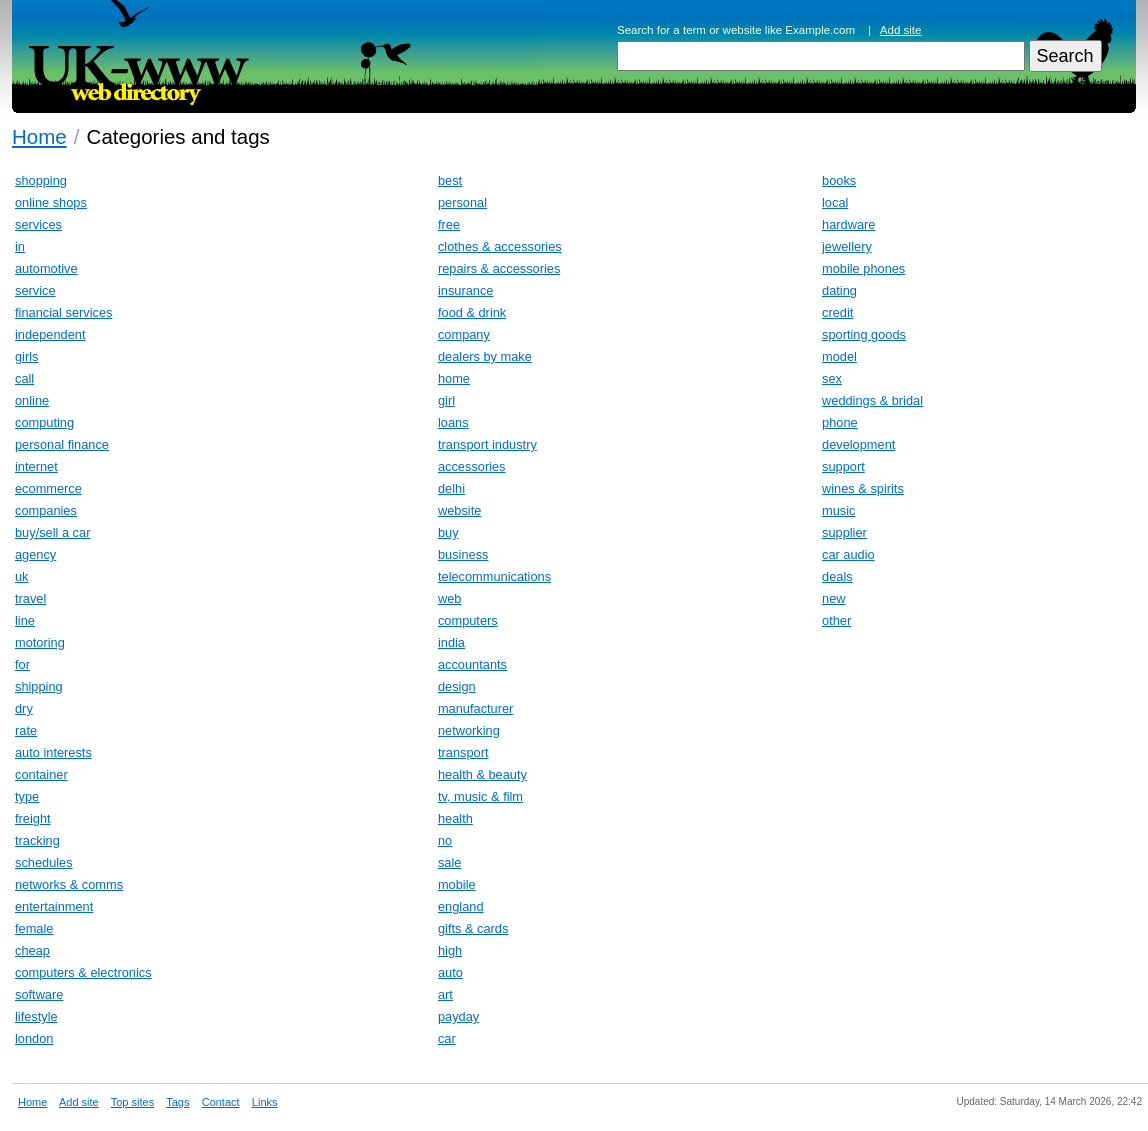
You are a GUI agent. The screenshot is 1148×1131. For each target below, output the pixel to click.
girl (446, 400)
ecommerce (48, 488)
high (450, 950)
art (445, 994)
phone (840, 422)
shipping (39, 686)
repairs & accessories (499, 268)
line (25, 620)
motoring (40, 642)
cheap (32, 950)
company (464, 334)
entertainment (54, 906)
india (451, 642)
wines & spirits (863, 488)
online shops (51, 202)
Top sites (132, 1102)
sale (449, 862)
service (35, 290)
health (455, 818)
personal (462, 202)
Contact (221, 1102)
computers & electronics (83, 972)
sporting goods (864, 334)
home (454, 378)
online (32, 400)
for (22, 664)
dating (839, 290)
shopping (41, 180)
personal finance (62, 444)
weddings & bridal (872, 400)
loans (453, 422)
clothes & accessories (500, 246)
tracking (37, 840)
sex (832, 378)
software (39, 994)
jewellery (847, 246)
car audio (848, 554)
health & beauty (482, 774)
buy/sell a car (52, 532)
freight (33, 818)
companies (46, 510)
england (461, 906)
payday (458, 1016)
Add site (901, 30)
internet (36, 466)
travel (30, 598)
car (447, 1038)
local (835, 202)
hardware (848, 224)
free (449, 224)
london (34, 1038)
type (27, 796)
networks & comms (69, 884)
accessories (472, 466)
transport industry (487, 444)
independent (50, 334)
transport (463, 752)
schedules (44, 862)
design (457, 686)
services (38, 224)
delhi (451, 488)
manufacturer (475, 708)
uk (22, 576)
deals (837, 576)
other (836, 620)
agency (35, 554)
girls (26, 356)
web (449, 598)
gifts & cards (473, 928)
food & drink (472, 312)
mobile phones (863, 268)
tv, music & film (480, 796)
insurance (466, 290)
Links (265, 1102)
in (20, 246)
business (463, 554)
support (843, 466)
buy (448, 532)
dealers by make (485, 356)
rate (26, 730)
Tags (177, 1102)
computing (44, 422)
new (833, 598)
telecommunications (494, 576)
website (459, 510)
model (839, 356)
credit (837, 312)
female (34, 928)
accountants (472, 664)
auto (450, 972)
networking (469, 730)
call (24, 378)
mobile (457, 884)
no (445, 840)
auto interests (53, 752)
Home (39, 136)
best (450, 180)
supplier (844, 532)
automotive (46, 268)
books (839, 180)
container (41, 774)
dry (24, 708)
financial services (63, 312)
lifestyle (36, 1016)
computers (468, 620)
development (858, 444)
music (838, 510)
